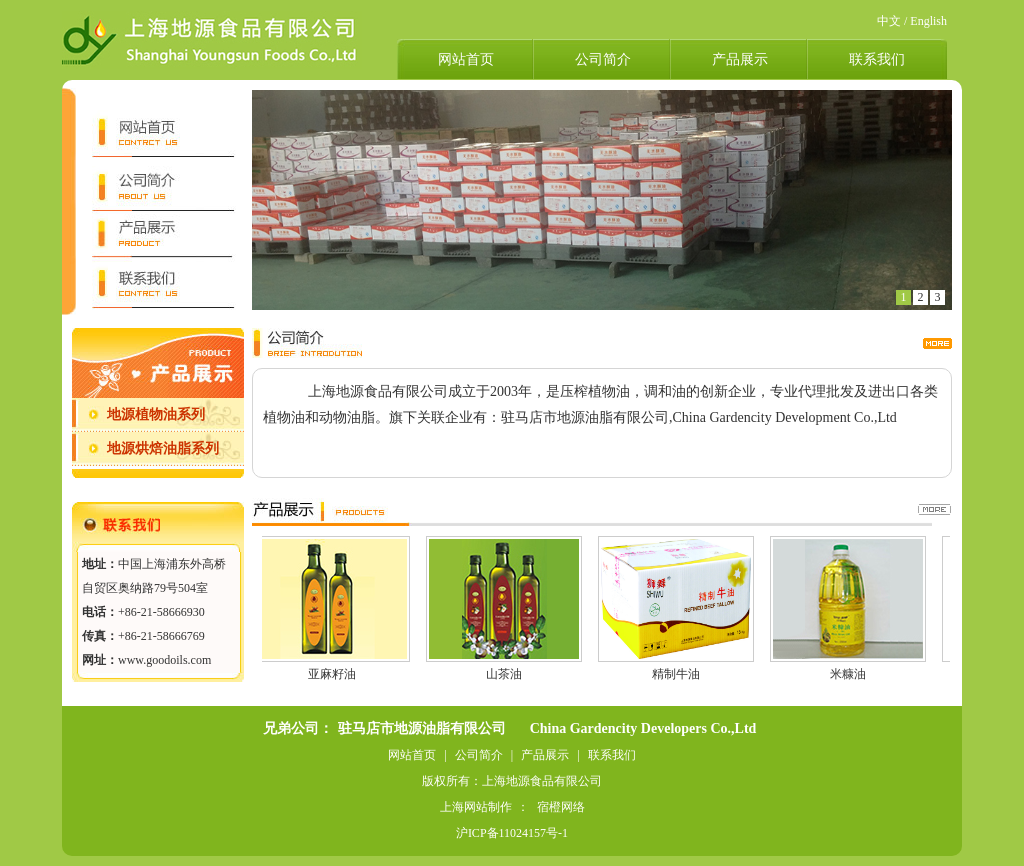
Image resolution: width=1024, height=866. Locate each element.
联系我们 (877, 59)
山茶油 (505, 674)
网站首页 (466, 59)
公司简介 (603, 59)
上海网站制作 (476, 807)
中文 (889, 21)
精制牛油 (677, 674)
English (928, 21)
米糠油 (849, 674)
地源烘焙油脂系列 (163, 448)
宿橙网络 (561, 807)
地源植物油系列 (156, 414)
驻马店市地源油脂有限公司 (422, 728)
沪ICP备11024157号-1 (512, 833)
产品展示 (740, 59)
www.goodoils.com (164, 660)
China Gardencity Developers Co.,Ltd (643, 728)
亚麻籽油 (333, 674)
